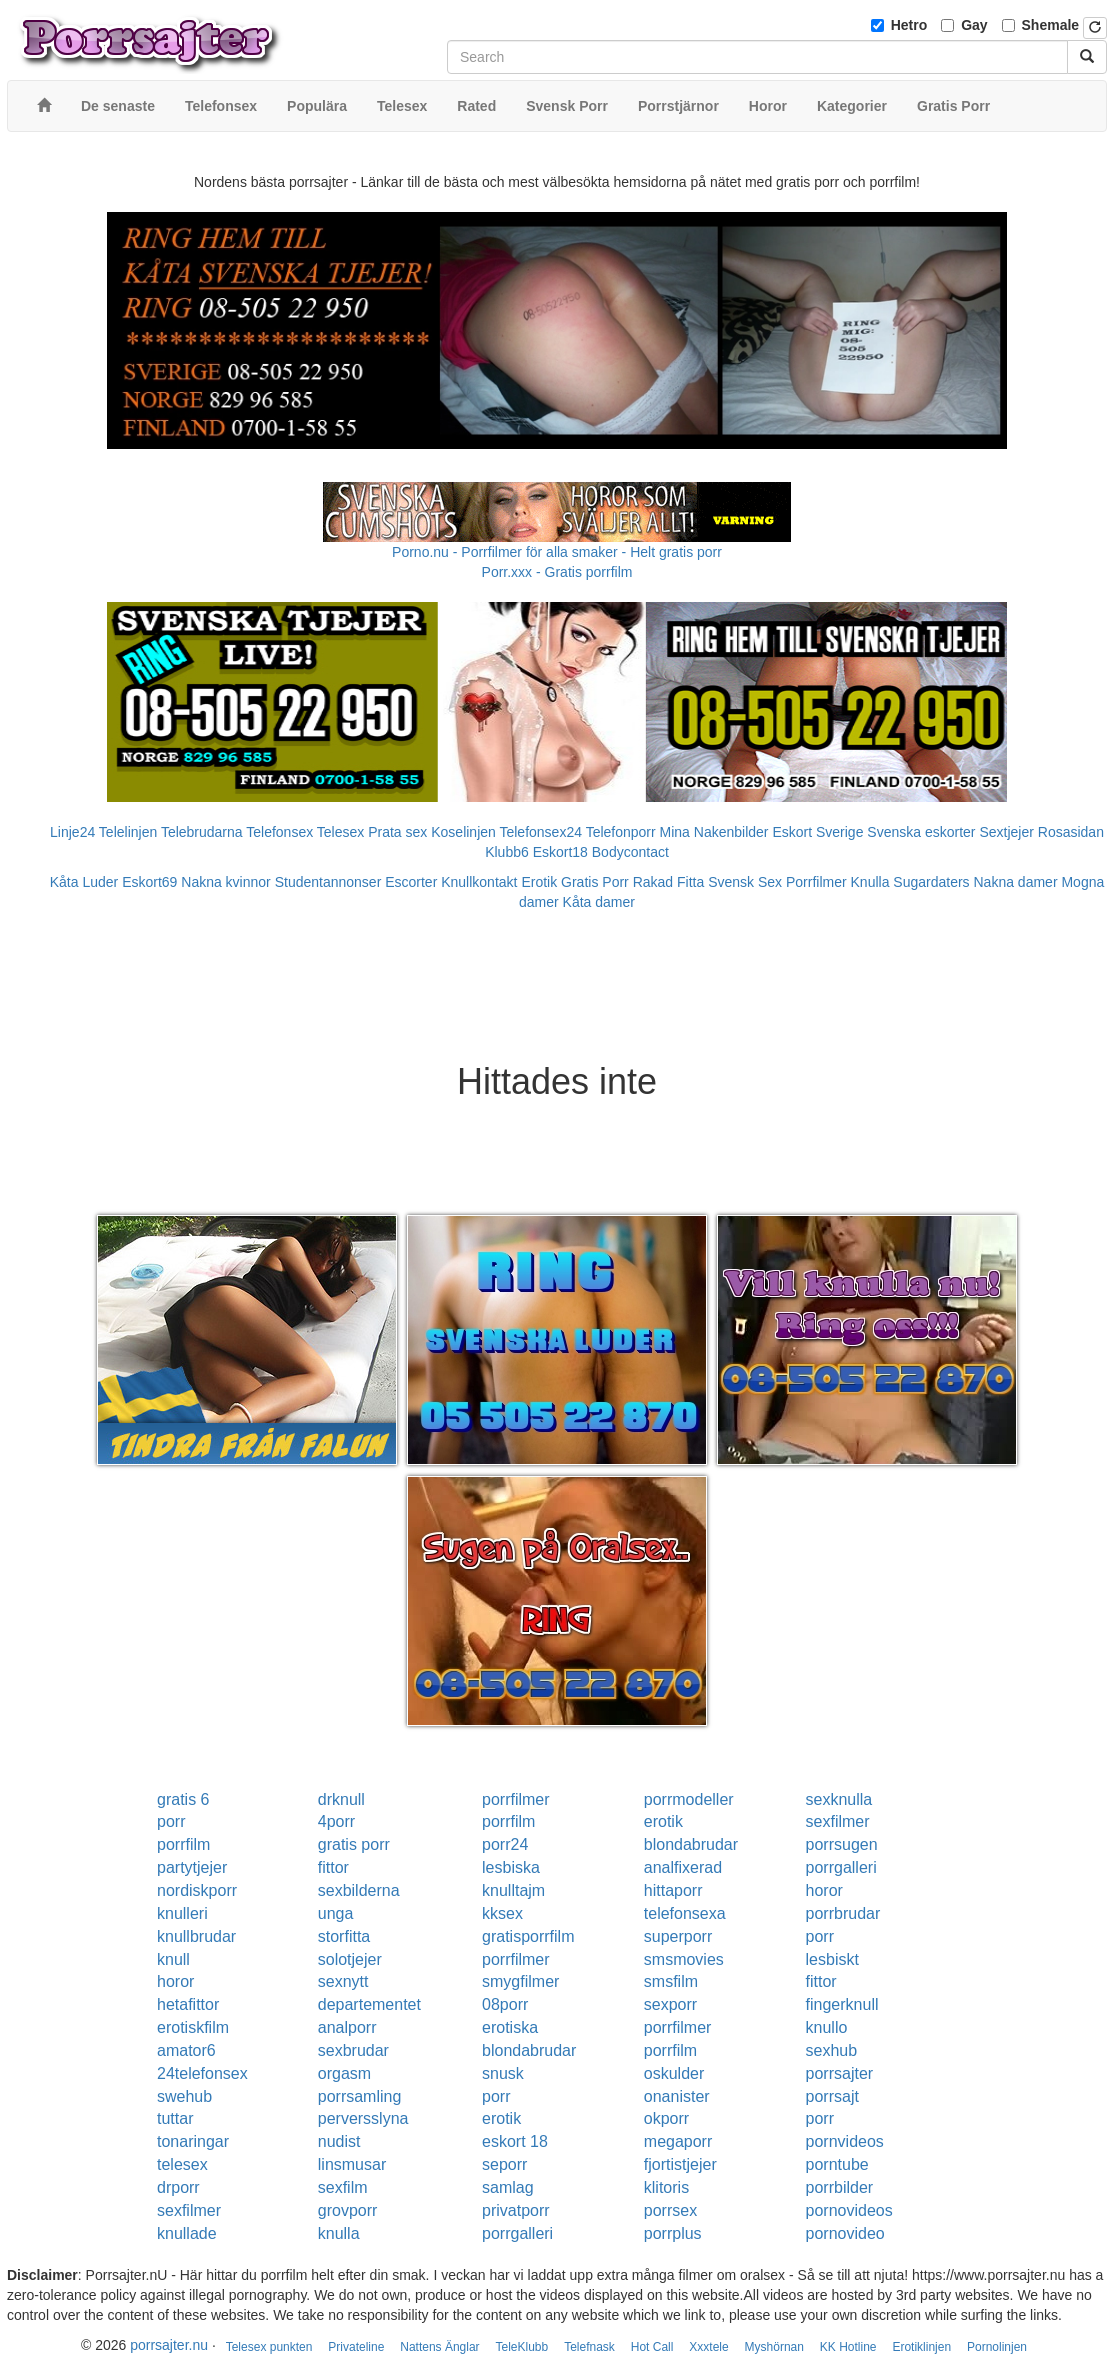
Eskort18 (560, 852)
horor (824, 1890)
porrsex (670, 2210)
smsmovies (684, 1959)
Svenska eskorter (921, 832)
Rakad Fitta (669, 882)
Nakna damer (1016, 882)
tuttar (175, 2118)
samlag (508, 2187)
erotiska (510, 2027)
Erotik (539, 882)
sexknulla (839, 1799)
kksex (502, 1913)
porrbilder (840, 2187)
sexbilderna (359, 1890)
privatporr (516, 2210)
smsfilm (671, 1981)
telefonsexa (685, 1913)
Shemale (1051, 25)
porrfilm (508, 1821)
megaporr (678, 2141)
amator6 (186, 2050)
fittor (333, 1867)
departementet (369, 2004)
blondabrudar (691, 1844)
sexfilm (343, 2187)
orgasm (344, 2073)
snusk (503, 2073)
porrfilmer (516, 1799)
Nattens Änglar (439, 2347)
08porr (505, 2004)
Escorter (411, 882)
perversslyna (363, 2118)
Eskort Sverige (817, 832)
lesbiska (511, 1867)
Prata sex (397, 832)
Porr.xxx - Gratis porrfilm (557, 572)
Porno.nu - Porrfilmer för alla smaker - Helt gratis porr (557, 552)
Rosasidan (1071, 832)
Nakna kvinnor (226, 882)
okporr (666, 2118)
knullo (827, 2027)
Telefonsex (279, 832)
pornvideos (845, 2141)
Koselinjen (463, 832)
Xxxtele (708, 2347)
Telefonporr (621, 832)
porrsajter (840, 2073)
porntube (837, 2164)
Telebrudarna (202, 832)
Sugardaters (931, 882)
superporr (678, 1936)
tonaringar (193, 2141)
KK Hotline (848, 2347)
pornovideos (849, 2210)
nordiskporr (197, 1890)
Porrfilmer (816, 882)
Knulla (870, 882)
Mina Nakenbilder (714, 832)
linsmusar (352, 2164)
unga (336, 1913)
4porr (336, 1821)
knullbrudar (196, 1936)
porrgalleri (841, 1867)
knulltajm (513, 1890)
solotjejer (350, 1959)
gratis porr (354, 1844)
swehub (184, 2096)
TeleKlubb (522, 2347)
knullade (187, 2233)
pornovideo (845, 2233)
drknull (341, 1799)
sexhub (832, 2050)
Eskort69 (149, 882)
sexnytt (343, 1981)
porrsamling (360, 2096)
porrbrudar (843, 1913)
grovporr (348, 2210)
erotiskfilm (193, 2027)
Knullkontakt (479, 882)
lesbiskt (832, 1959)
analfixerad (683, 1867)
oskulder (674, 2073)
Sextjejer (1006, 832)
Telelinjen (128, 832)
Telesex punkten (269, 2347)
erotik (663, 1821)
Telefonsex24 (540, 832)
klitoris (666, 2187)
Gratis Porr (595, 882)
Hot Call (652, 2347)
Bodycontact (630, 852)
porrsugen (842, 1844)
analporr (347, 2027)
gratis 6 (183, 1799)
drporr (178, 2187)
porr (171, 1821)
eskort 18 (515, 2141)
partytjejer (192, 1867)
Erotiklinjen (921, 2347)
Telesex (340, 832)
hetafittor (188, 2004)
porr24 (505, 1844)
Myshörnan (774, 2347)
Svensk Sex (745, 882)
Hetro (909, 25)
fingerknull (842, 2004)
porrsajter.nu (169, 2345)
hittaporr (673, 1890)
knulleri (182, 1913)
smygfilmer (520, 1981)
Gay (974, 25)
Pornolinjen (997, 2347)
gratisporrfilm (528, 1936)
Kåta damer (599, 902)
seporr (504, 2164)
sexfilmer (838, 1821)
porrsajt (832, 2096)
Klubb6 (507, 852)
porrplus (673, 2233)
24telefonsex (202, 2073)
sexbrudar (353, 2050)
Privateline (356, 2347)
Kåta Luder (84, 882)
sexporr (670, 2004)
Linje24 (72, 832)
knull (173, 1959)
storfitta (344, 1936)
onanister (677, 2096)
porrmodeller (689, 1799)
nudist (339, 2141)
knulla (339, 2233)
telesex (182, 2164)
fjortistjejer (680, 2164)
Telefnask (589, 2347)
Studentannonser (328, 882)
